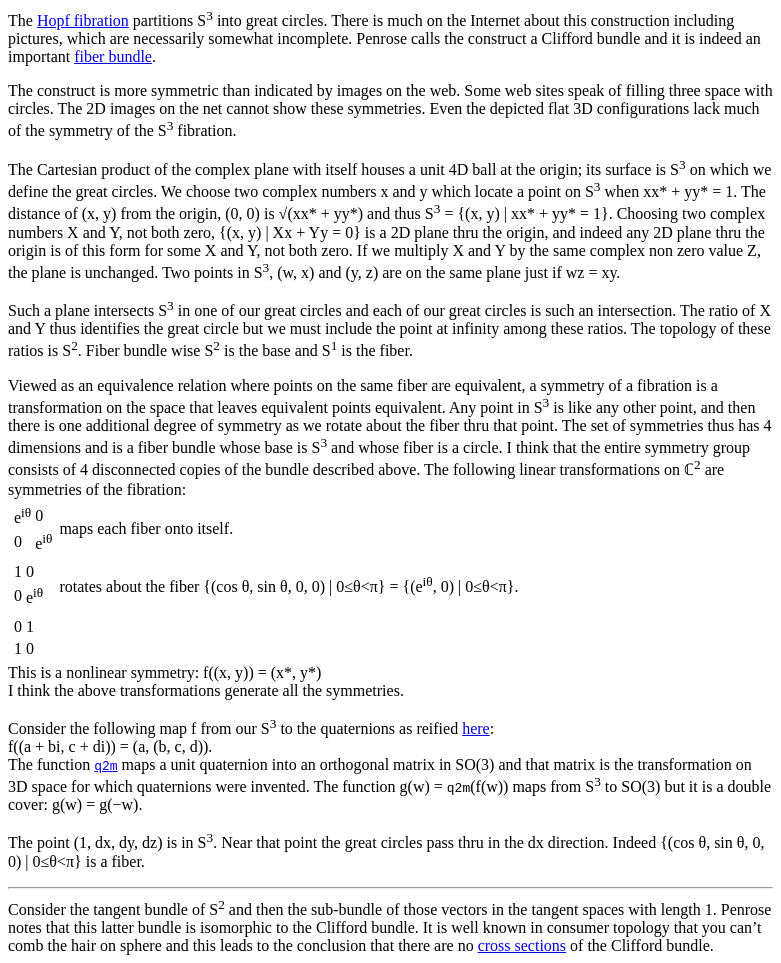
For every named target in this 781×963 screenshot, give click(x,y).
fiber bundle (113, 56)
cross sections (522, 945)
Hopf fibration (83, 20)
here (476, 728)
